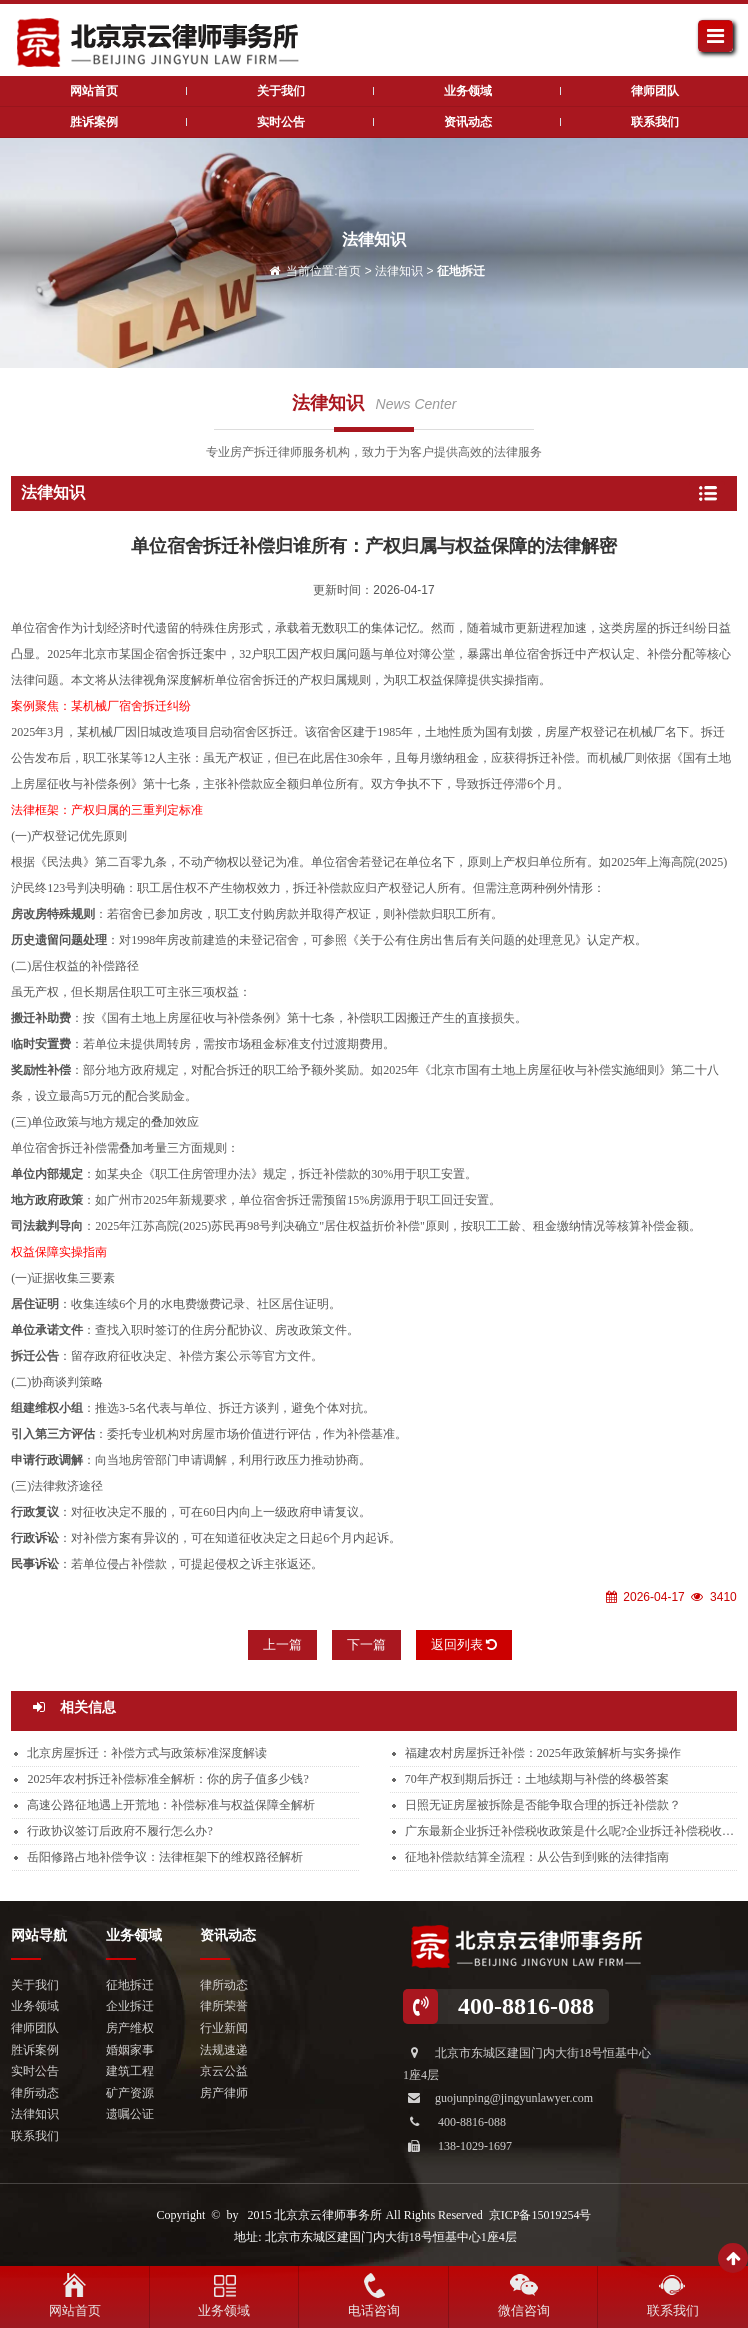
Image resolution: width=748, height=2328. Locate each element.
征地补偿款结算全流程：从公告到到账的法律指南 (537, 1857)
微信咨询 (524, 2310)
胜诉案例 (94, 122)
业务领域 (468, 91)
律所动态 (35, 2093)
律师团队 (655, 91)
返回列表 (464, 1644)
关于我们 (281, 91)
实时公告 (281, 122)
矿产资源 (130, 2093)
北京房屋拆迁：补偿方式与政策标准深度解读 (147, 1753)
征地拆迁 (461, 271)
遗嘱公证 (130, 2114)
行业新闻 (224, 2028)
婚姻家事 (130, 2050)
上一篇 (282, 1644)
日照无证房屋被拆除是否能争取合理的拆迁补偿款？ (543, 1805)
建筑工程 (130, 2071)
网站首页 (75, 2310)
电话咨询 (374, 2310)
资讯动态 (468, 122)
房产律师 (224, 2093)
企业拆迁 (130, 2006)
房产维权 (130, 2028)
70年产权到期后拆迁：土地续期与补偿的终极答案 (537, 1779)
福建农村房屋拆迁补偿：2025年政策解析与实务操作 (543, 1753)
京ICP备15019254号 (540, 2215)
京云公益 (224, 2071)
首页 (349, 271)
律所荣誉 (224, 2006)
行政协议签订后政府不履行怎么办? (119, 1831)
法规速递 (224, 2050)
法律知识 (399, 271)
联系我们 (655, 122)
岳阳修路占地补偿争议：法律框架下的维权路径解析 (165, 1857)
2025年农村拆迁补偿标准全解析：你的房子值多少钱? (167, 1779)
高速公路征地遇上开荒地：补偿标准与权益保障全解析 (171, 1805)
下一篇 (366, 1644)
